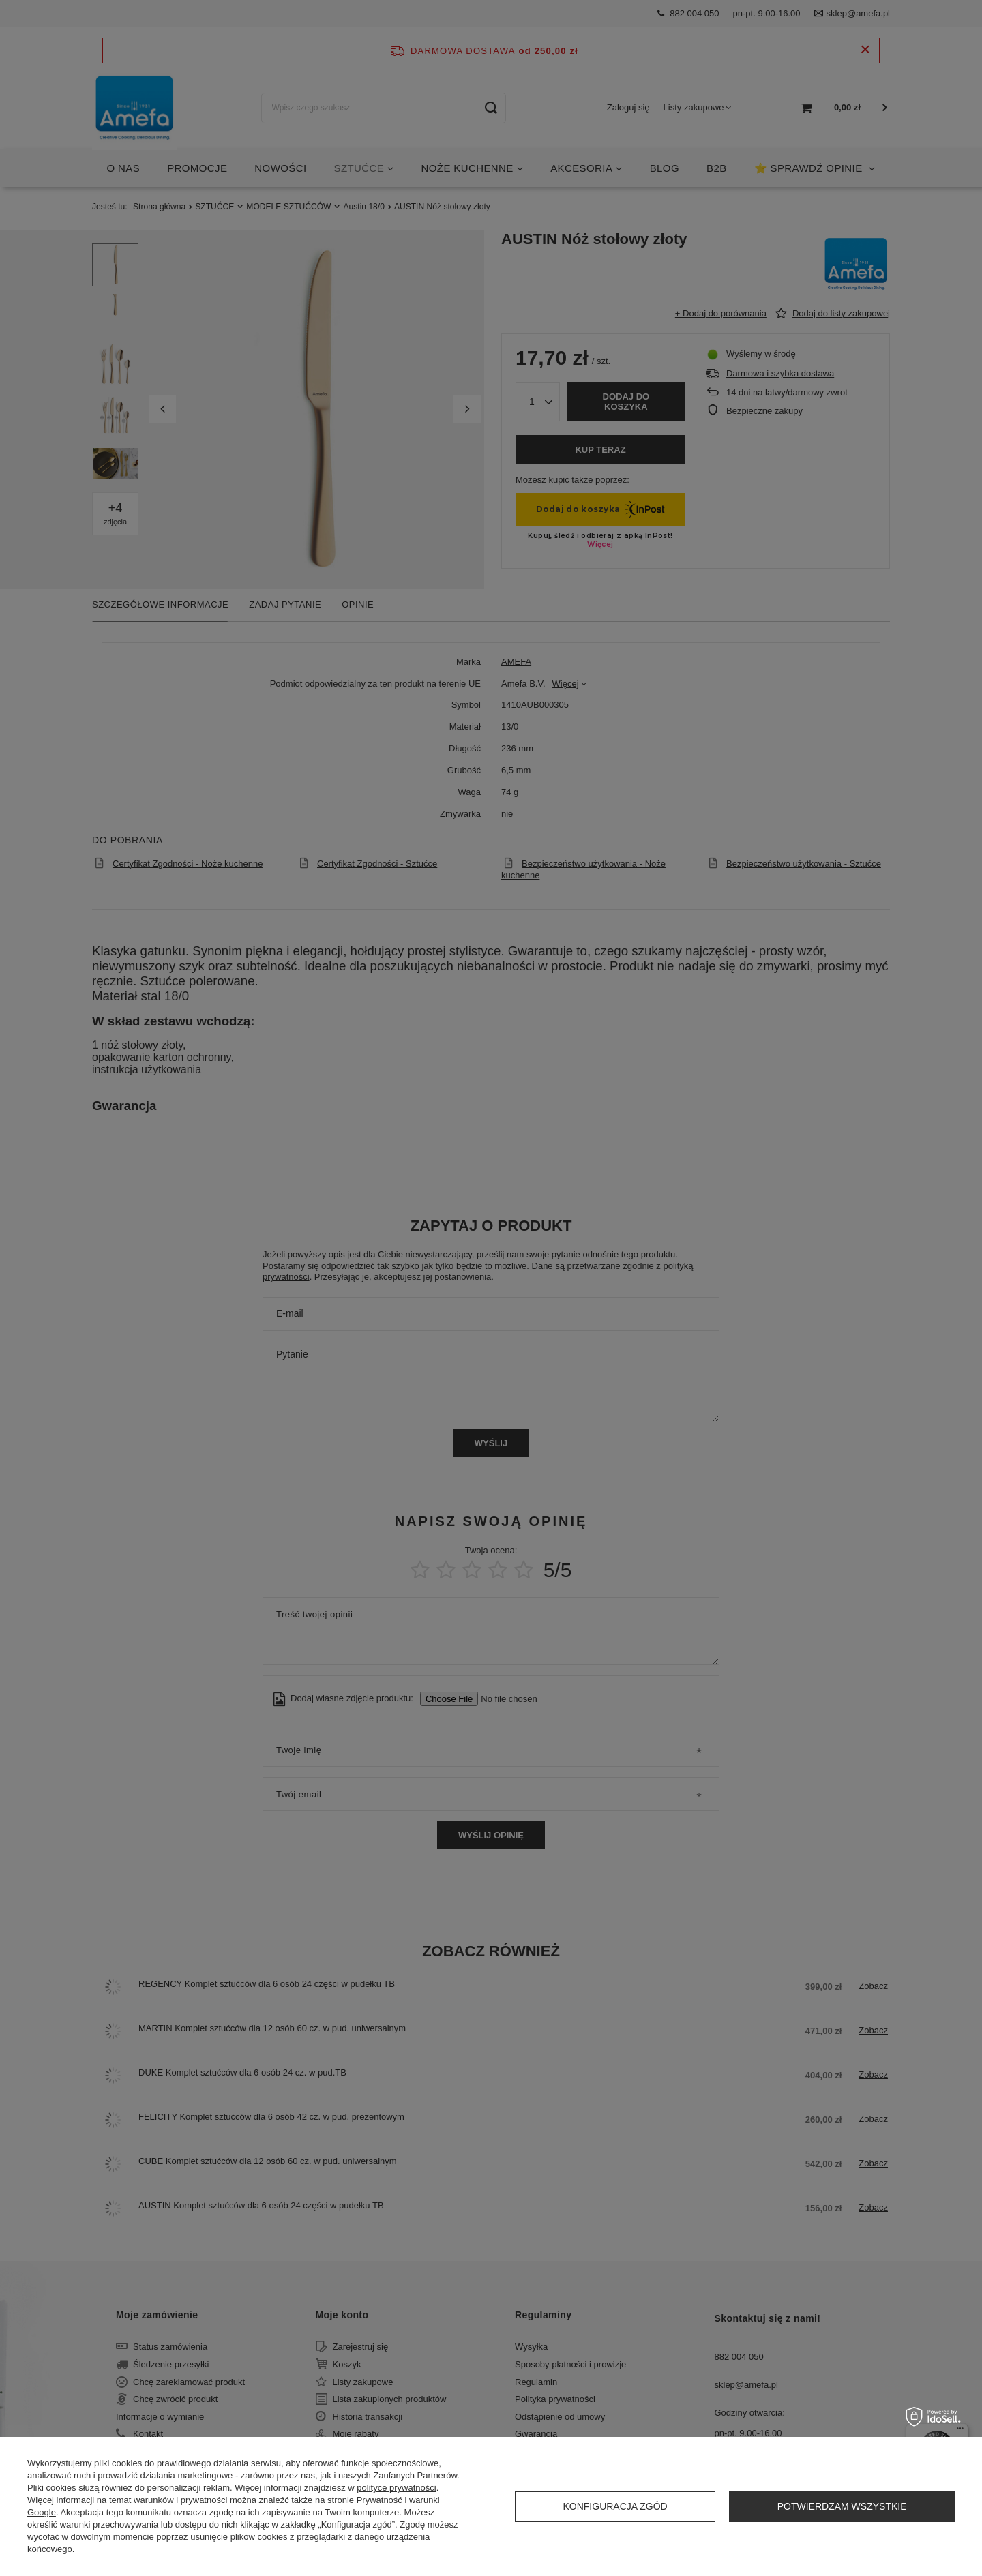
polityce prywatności (396, 2488)
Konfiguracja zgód (615, 2506)
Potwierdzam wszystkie (842, 2506)
